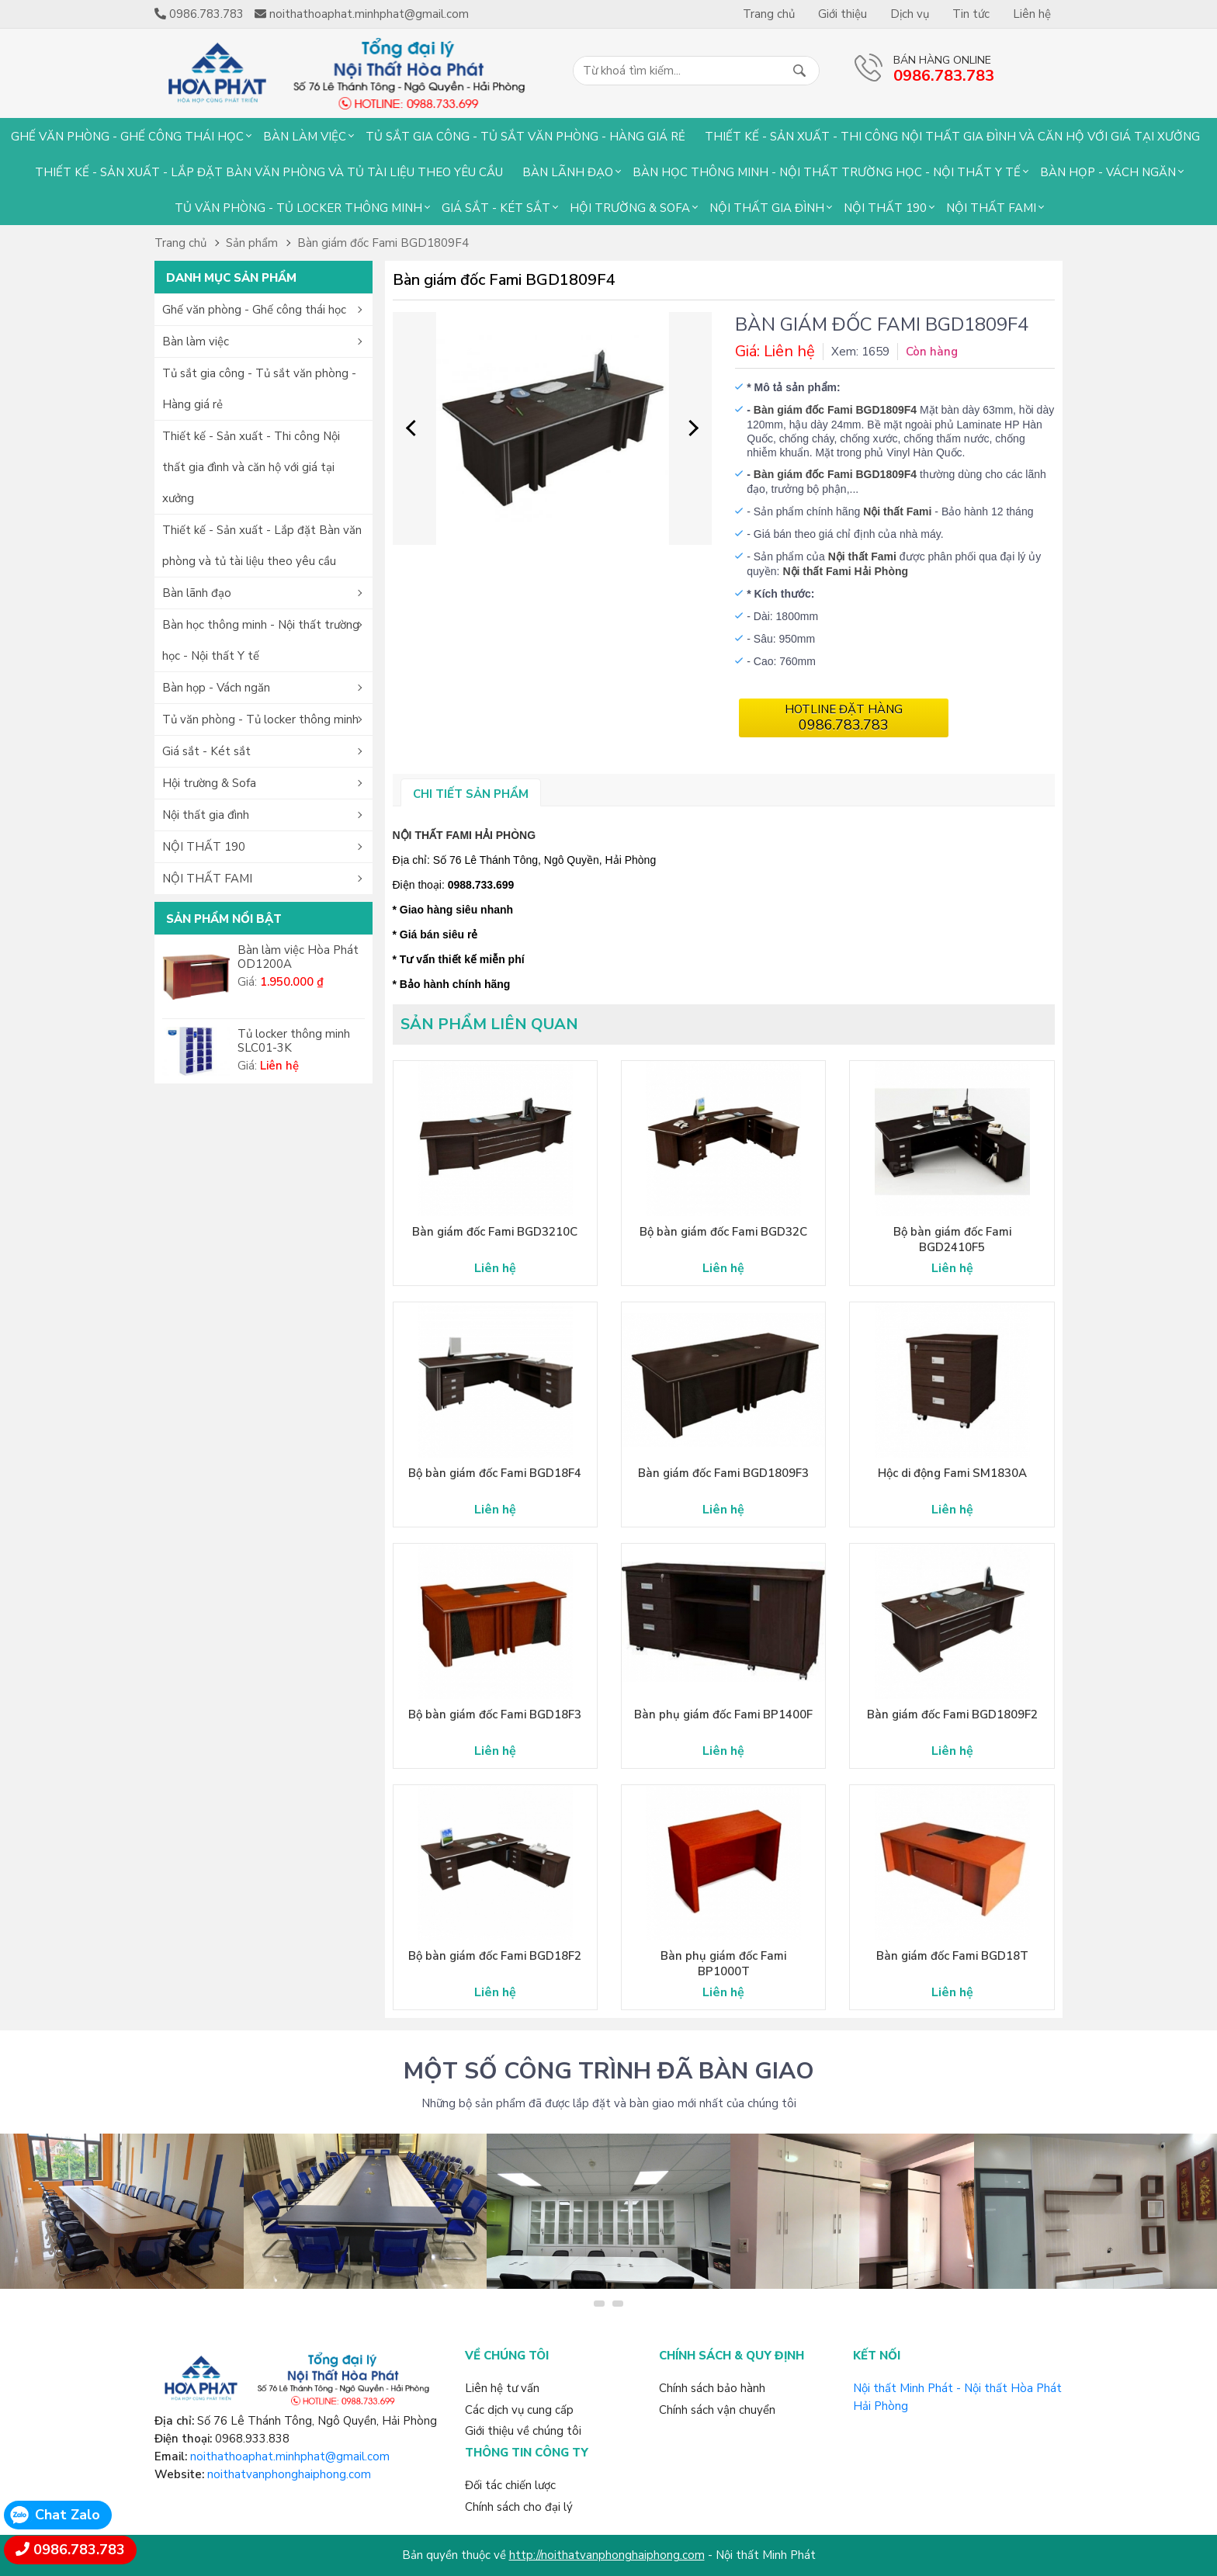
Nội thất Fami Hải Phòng (845, 571)
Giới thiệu (842, 14)
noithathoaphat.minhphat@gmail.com (290, 2456)
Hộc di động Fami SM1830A (952, 1473)
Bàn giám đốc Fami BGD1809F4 (383, 243)
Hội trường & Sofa (630, 208)
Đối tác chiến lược (510, 2485)
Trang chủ (769, 14)
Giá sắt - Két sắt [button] (206, 751)
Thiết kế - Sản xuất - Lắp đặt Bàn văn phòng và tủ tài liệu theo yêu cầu (269, 172)
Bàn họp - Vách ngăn (1108, 172)
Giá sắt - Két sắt (496, 208)
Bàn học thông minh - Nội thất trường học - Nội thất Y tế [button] (260, 640)
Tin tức (971, 14)
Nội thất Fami (862, 556)
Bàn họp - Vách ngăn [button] (216, 687)
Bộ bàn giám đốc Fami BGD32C (723, 1231)
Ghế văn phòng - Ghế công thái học (127, 136)
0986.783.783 (79, 2549)
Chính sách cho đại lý (519, 2507)
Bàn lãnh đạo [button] (196, 593)
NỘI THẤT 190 (885, 208)
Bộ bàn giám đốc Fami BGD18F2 (494, 1956)
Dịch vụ (909, 14)
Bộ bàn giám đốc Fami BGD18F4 (494, 1473)
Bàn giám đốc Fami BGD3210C (494, 1231)
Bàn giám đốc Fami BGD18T (952, 1956)
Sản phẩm (252, 243)
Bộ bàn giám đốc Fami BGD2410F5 (952, 1239)
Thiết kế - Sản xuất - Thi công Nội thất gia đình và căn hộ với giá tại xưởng (952, 136)
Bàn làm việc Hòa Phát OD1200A (298, 957)
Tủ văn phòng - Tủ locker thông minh (298, 208)
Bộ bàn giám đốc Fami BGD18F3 (494, 1714)
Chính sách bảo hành (712, 2388)
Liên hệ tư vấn (502, 2388)
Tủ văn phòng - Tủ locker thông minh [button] (260, 719)
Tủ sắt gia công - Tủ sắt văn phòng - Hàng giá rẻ (525, 136)
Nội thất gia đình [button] (205, 815)
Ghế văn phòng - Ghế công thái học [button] (254, 309)
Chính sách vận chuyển (717, 2410)
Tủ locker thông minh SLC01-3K (294, 1041)
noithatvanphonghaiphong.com (289, 2474)
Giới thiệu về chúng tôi (523, 2431)
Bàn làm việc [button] (195, 341)
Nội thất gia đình (766, 208)
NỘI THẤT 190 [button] (203, 847)
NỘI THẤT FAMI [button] (207, 878)
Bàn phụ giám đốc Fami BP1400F (723, 1714)
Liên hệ (1032, 14)
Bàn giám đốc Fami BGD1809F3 (723, 1473)
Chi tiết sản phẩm (471, 794)
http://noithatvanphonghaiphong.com (607, 2555)
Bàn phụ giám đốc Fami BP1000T (723, 1963)
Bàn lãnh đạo (567, 172)
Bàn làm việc (304, 136)
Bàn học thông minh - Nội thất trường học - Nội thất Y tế (827, 172)
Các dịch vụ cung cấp (519, 2410)
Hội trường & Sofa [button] (209, 783)
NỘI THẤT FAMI (991, 208)
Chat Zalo (67, 2514)
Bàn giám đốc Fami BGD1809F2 (952, 1714)
